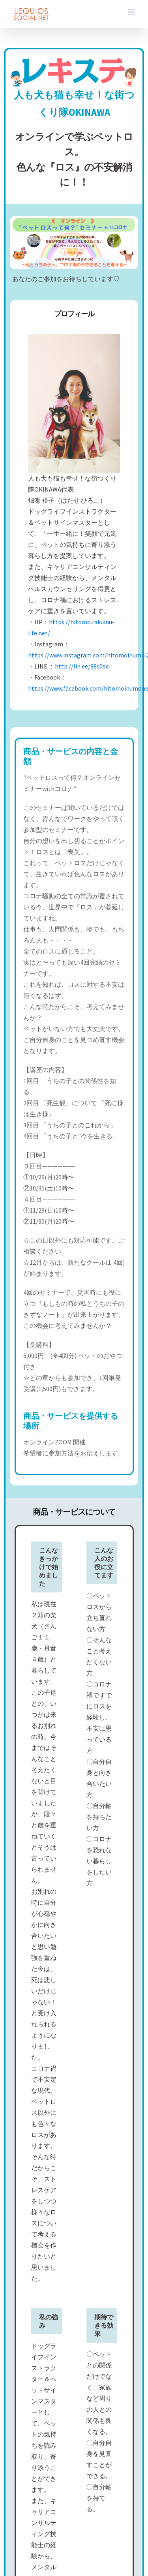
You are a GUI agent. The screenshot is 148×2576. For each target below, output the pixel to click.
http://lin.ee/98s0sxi (82, 666)
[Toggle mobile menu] (132, 12)
